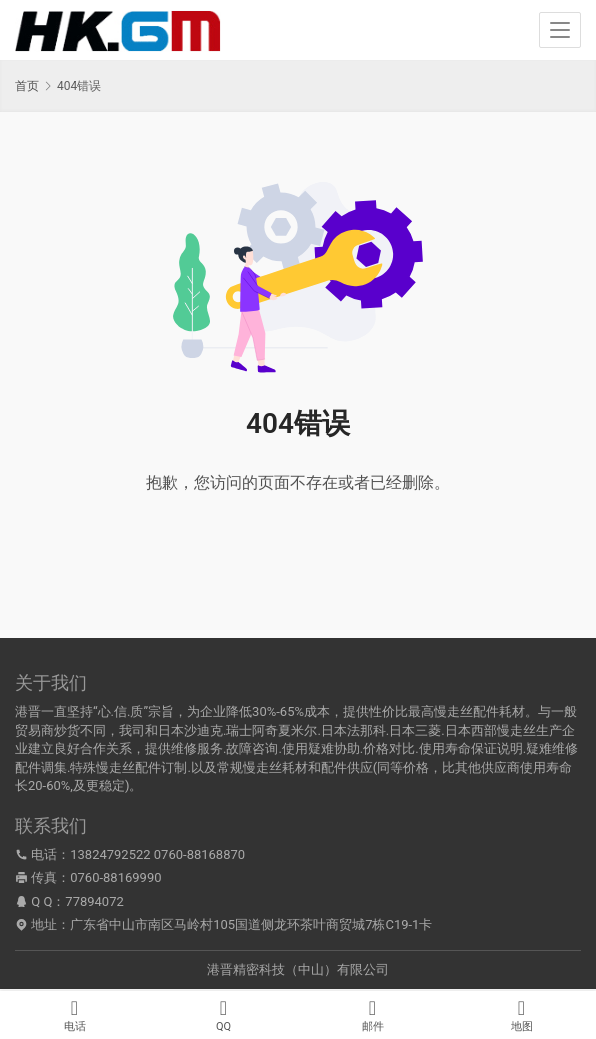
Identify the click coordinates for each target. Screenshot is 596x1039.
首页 (27, 86)
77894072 (94, 901)
